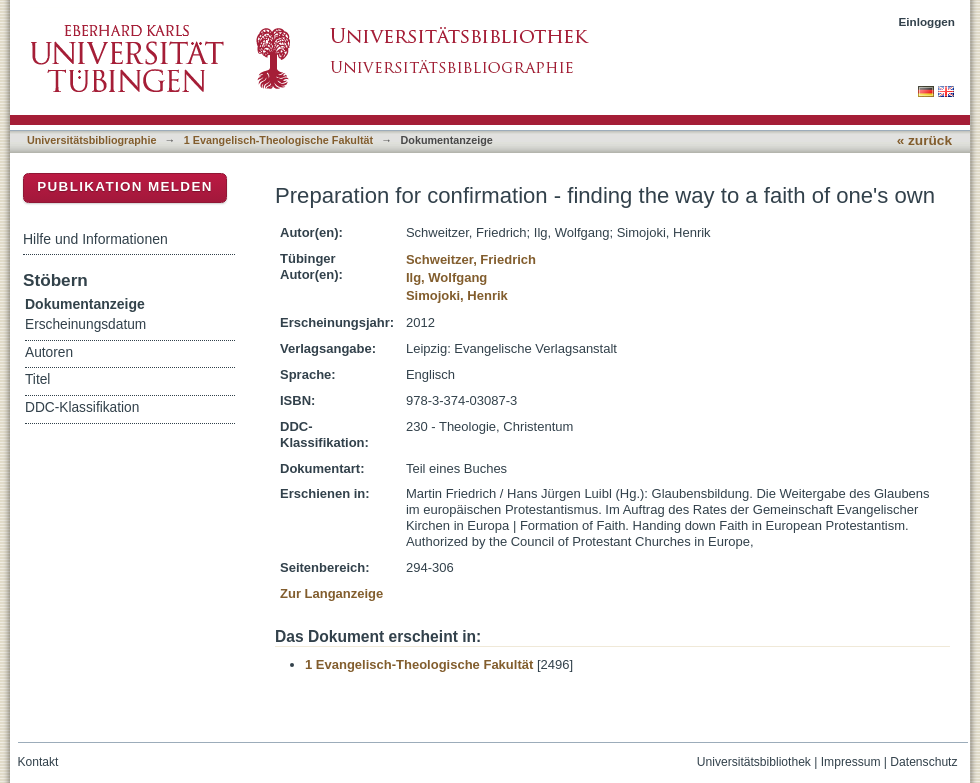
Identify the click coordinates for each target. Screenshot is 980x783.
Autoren (49, 352)
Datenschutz (923, 762)
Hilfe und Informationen (95, 239)
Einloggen (927, 21)
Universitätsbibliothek (754, 762)
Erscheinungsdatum (85, 324)
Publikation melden (125, 186)
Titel (37, 379)
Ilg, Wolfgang (446, 277)
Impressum (851, 762)
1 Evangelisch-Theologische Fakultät (278, 140)
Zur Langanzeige (331, 593)
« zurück (924, 140)
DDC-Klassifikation (82, 407)
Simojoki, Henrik (457, 295)
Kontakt (38, 762)
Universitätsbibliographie (91, 140)
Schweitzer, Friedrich (471, 259)
